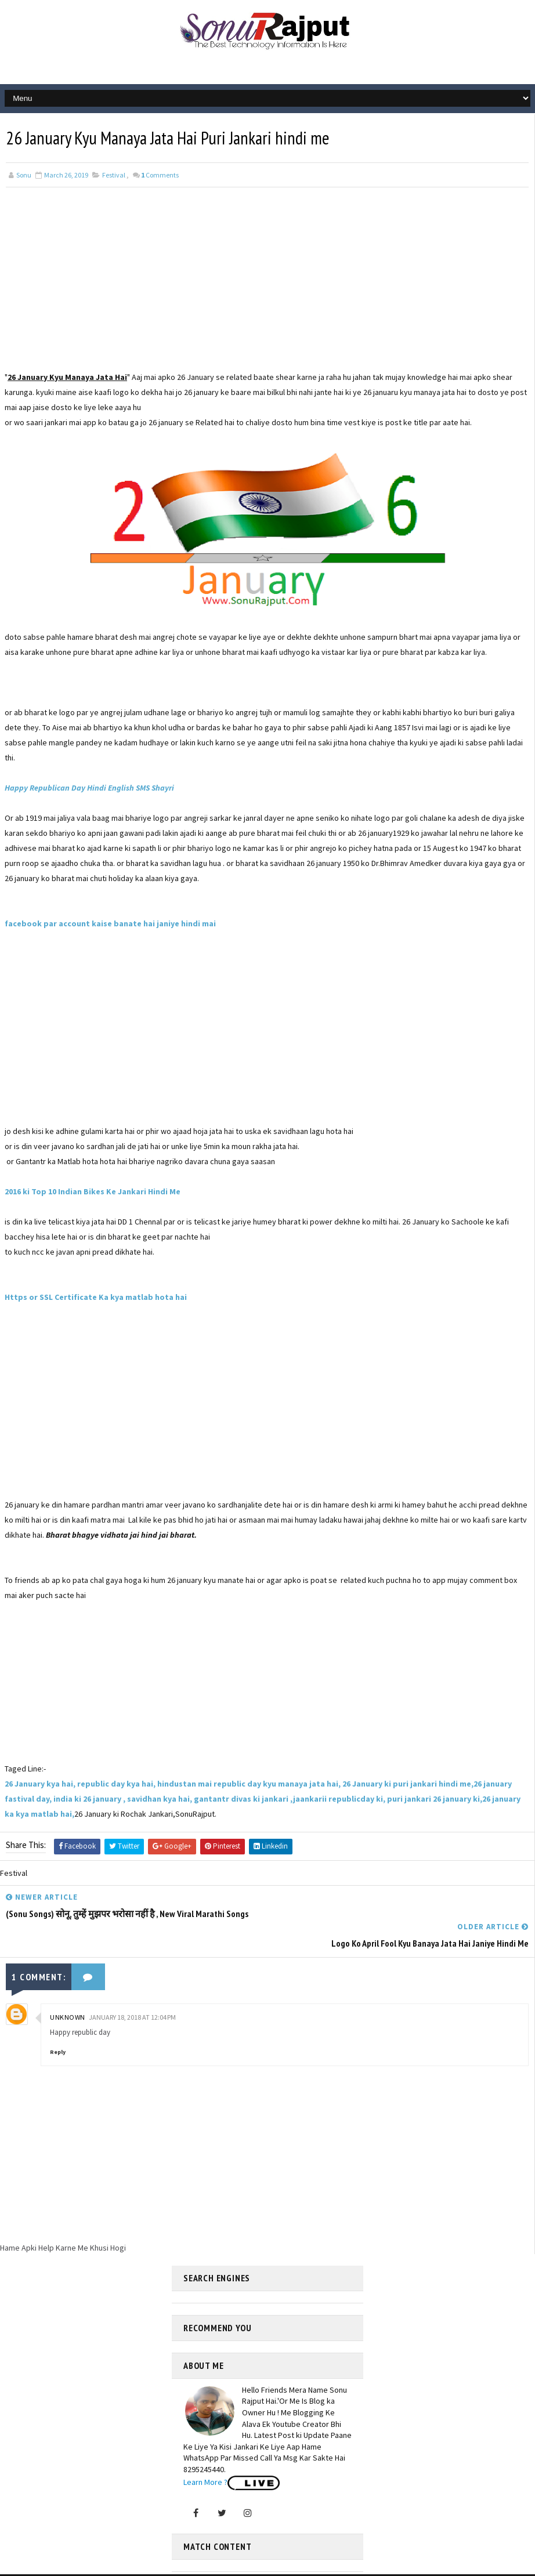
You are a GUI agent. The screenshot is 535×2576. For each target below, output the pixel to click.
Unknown (67, 1985)
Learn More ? (205, 2450)
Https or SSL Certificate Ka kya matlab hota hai (96, 1296)
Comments (160, 174)
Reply (58, 2020)
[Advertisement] (267, 287)
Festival (113, 174)
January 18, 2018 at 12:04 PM (132, 1985)
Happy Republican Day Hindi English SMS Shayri (89, 787)
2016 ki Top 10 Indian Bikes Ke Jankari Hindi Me (92, 1191)
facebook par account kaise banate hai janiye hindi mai (110, 923)
